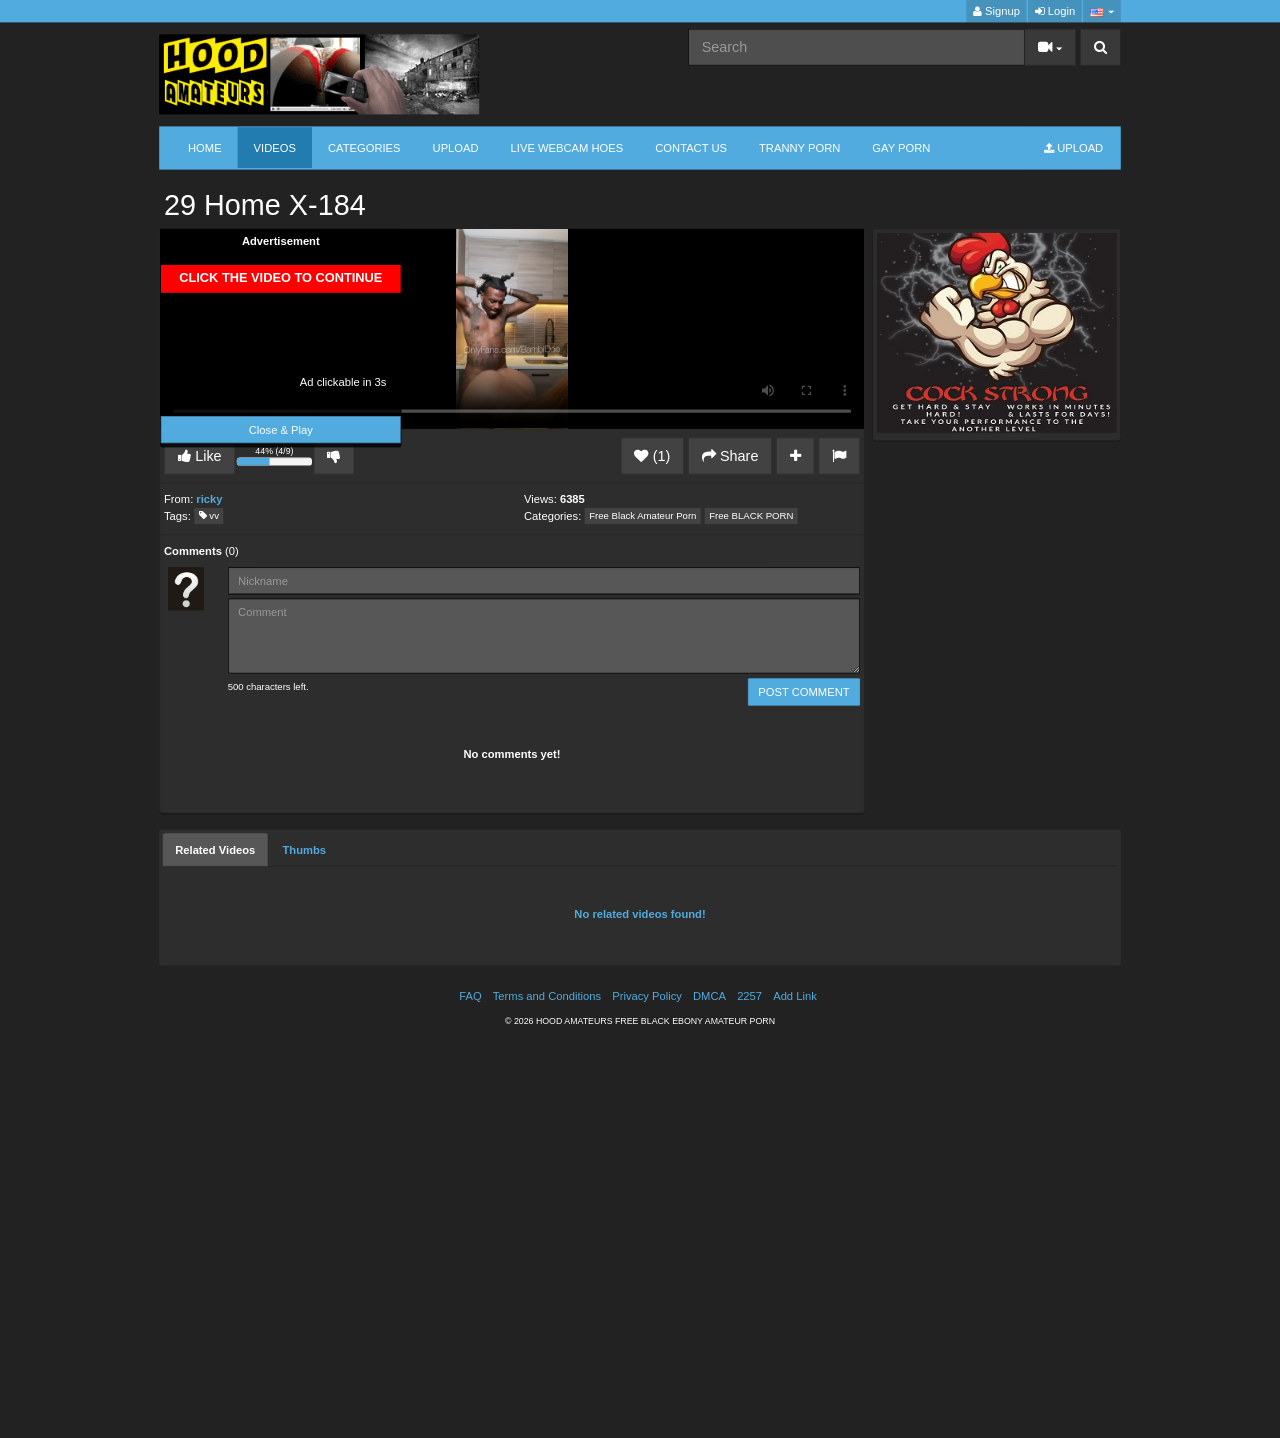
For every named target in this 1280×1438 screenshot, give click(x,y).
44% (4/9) (276, 459)
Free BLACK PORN (751, 516)
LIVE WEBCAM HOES (567, 147)
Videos (275, 147)
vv (209, 516)
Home (205, 147)
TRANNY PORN (799, 147)
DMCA (709, 995)
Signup (996, 11)
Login (1055, 11)
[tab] (215, 849)
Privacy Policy (647, 995)
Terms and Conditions (547, 995)
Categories (364, 147)
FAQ (470, 995)
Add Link (795, 995)
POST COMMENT (803, 691)
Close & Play (281, 429)
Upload (456, 147)
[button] (1101, 11)
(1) (652, 456)
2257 (749, 995)
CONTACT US (691, 147)
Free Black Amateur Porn (642, 516)
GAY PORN (901, 147)
